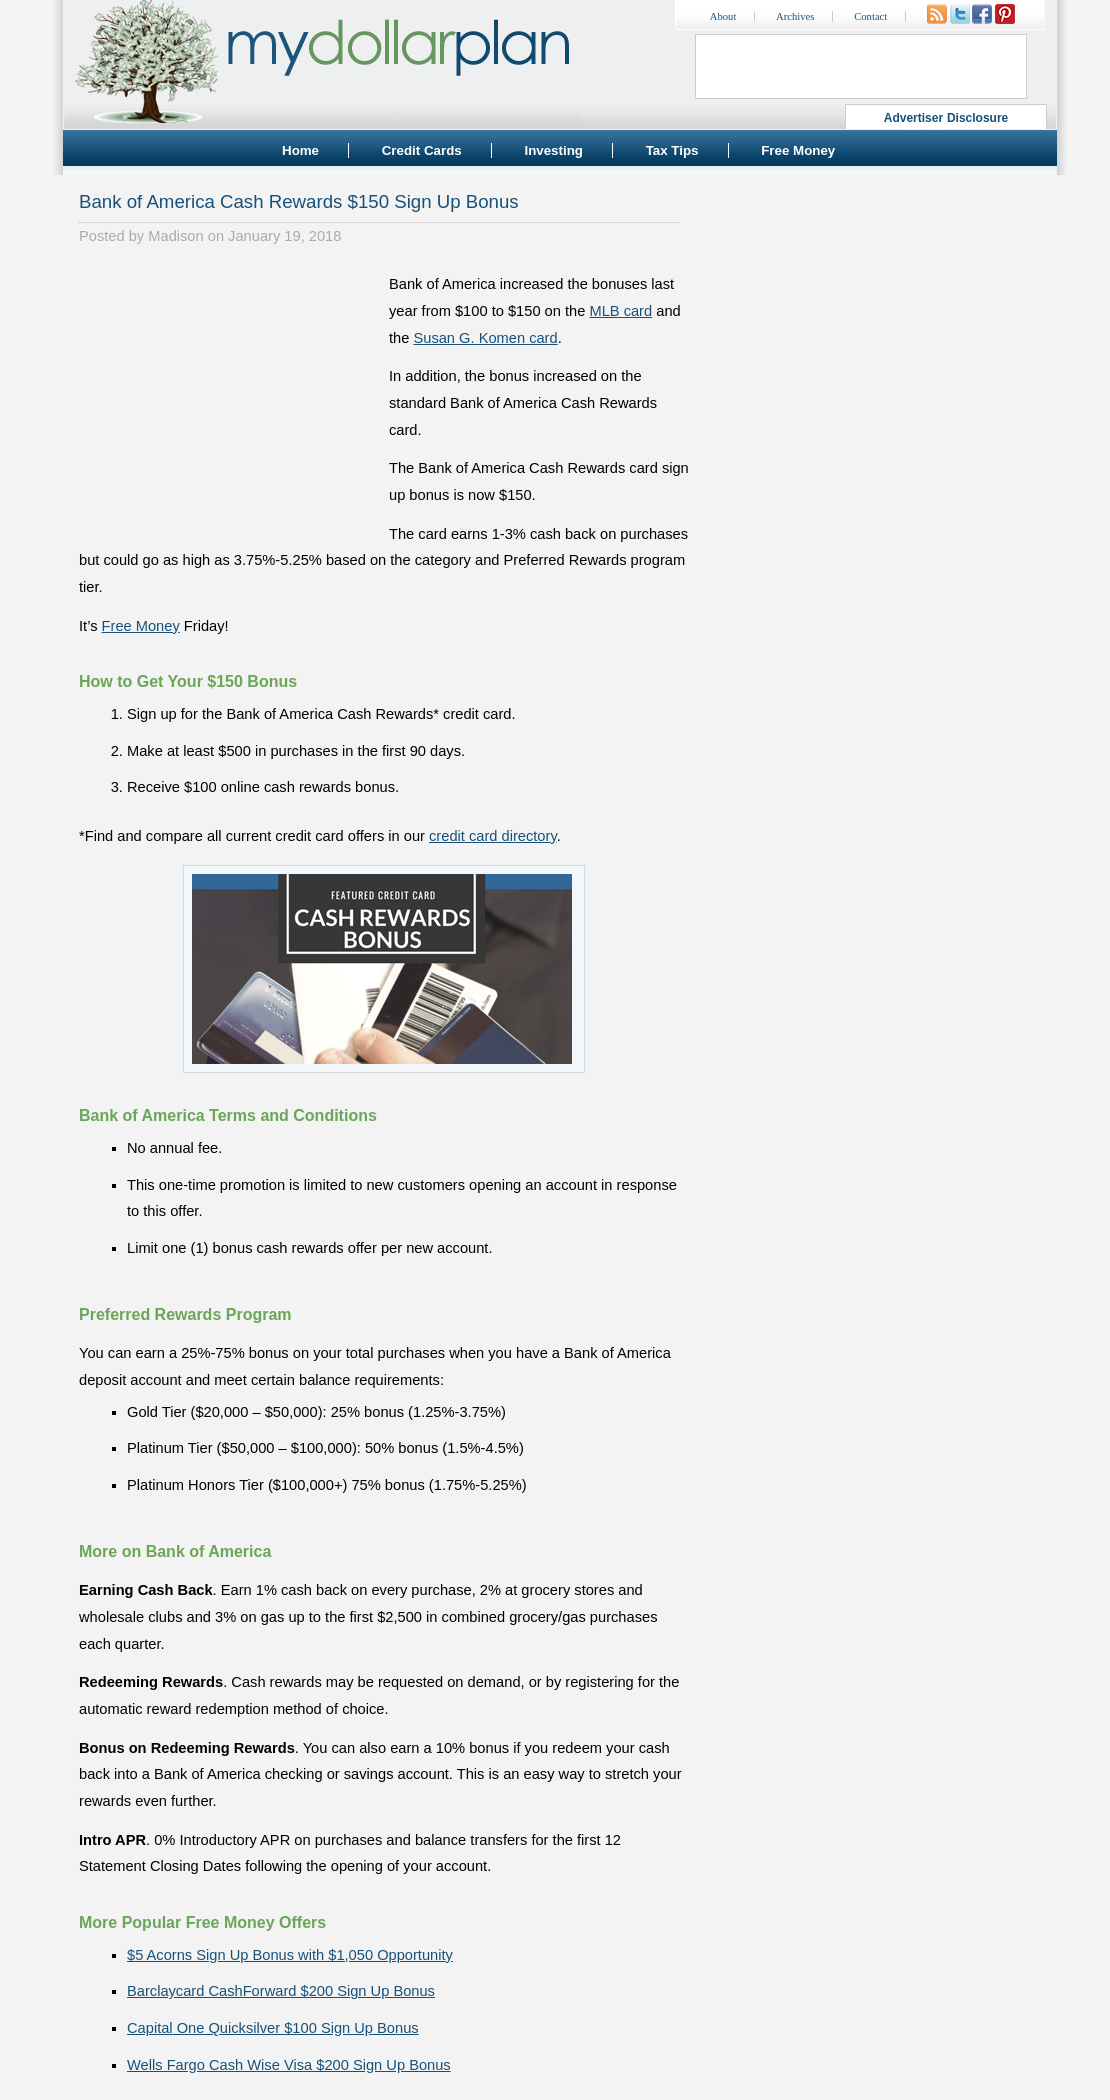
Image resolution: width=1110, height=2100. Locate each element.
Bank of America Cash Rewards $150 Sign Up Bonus (299, 201)
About (723, 16)
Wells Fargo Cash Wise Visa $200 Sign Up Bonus (289, 2065)
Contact (870, 16)
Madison (175, 236)
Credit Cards (422, 150)
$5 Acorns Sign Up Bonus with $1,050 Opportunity (290, 1955)
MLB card (620, 311)
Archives (795, 16)
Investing (553, 150)
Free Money (798, 150)
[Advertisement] (229, 396)
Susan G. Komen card (485, 338)
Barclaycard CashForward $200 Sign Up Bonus (281, 1991)
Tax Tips (672, 150)
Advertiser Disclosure (946, 118)
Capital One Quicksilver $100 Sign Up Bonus (273, 2028)
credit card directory (493, 836)
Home (300, 150)
